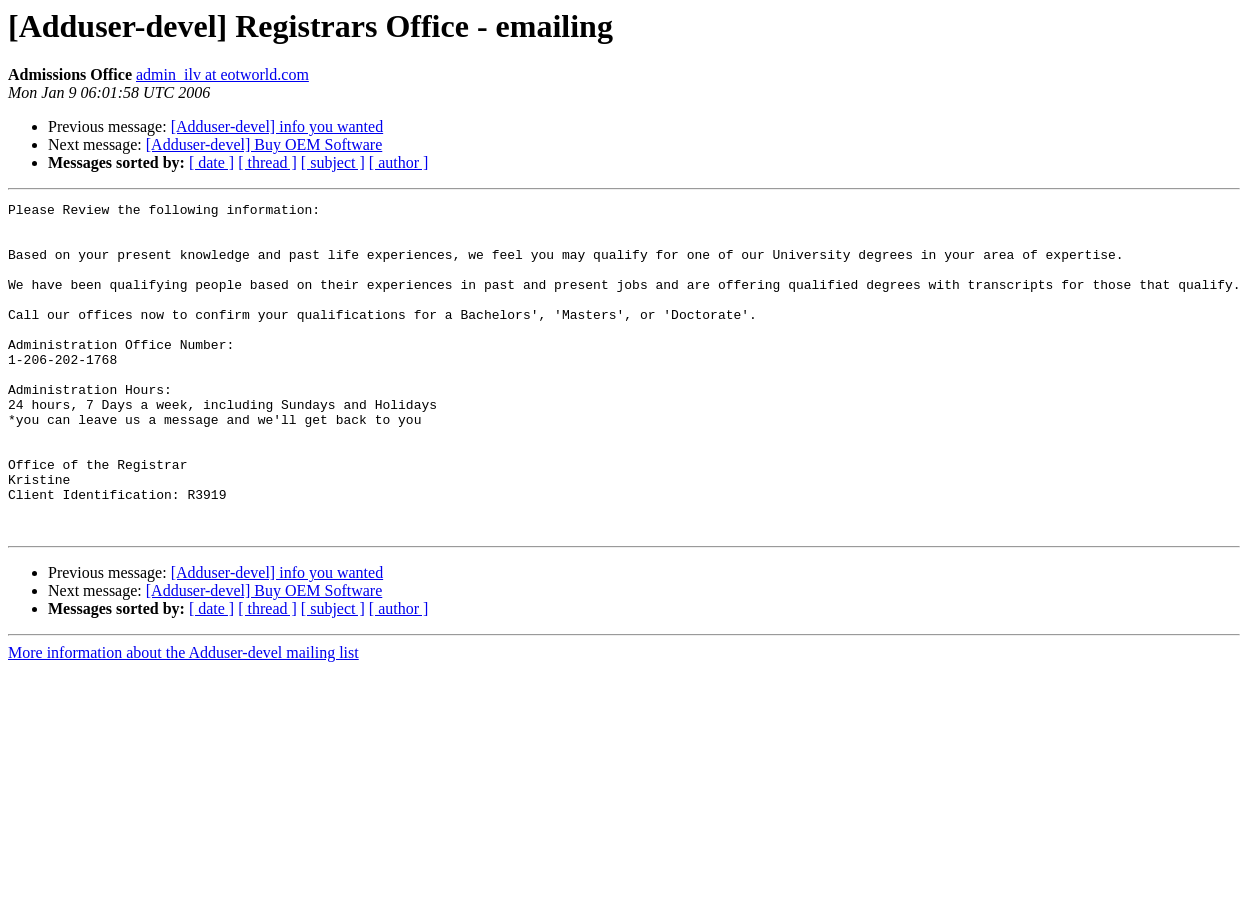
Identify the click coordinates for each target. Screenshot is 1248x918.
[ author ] (399, 162)
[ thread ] (267, 162)
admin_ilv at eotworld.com (222, 74)
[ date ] (211, 162)
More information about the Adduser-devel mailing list (183, 718)
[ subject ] (333, 162)
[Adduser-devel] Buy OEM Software (264, 144)
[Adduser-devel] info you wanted (277, 126)
